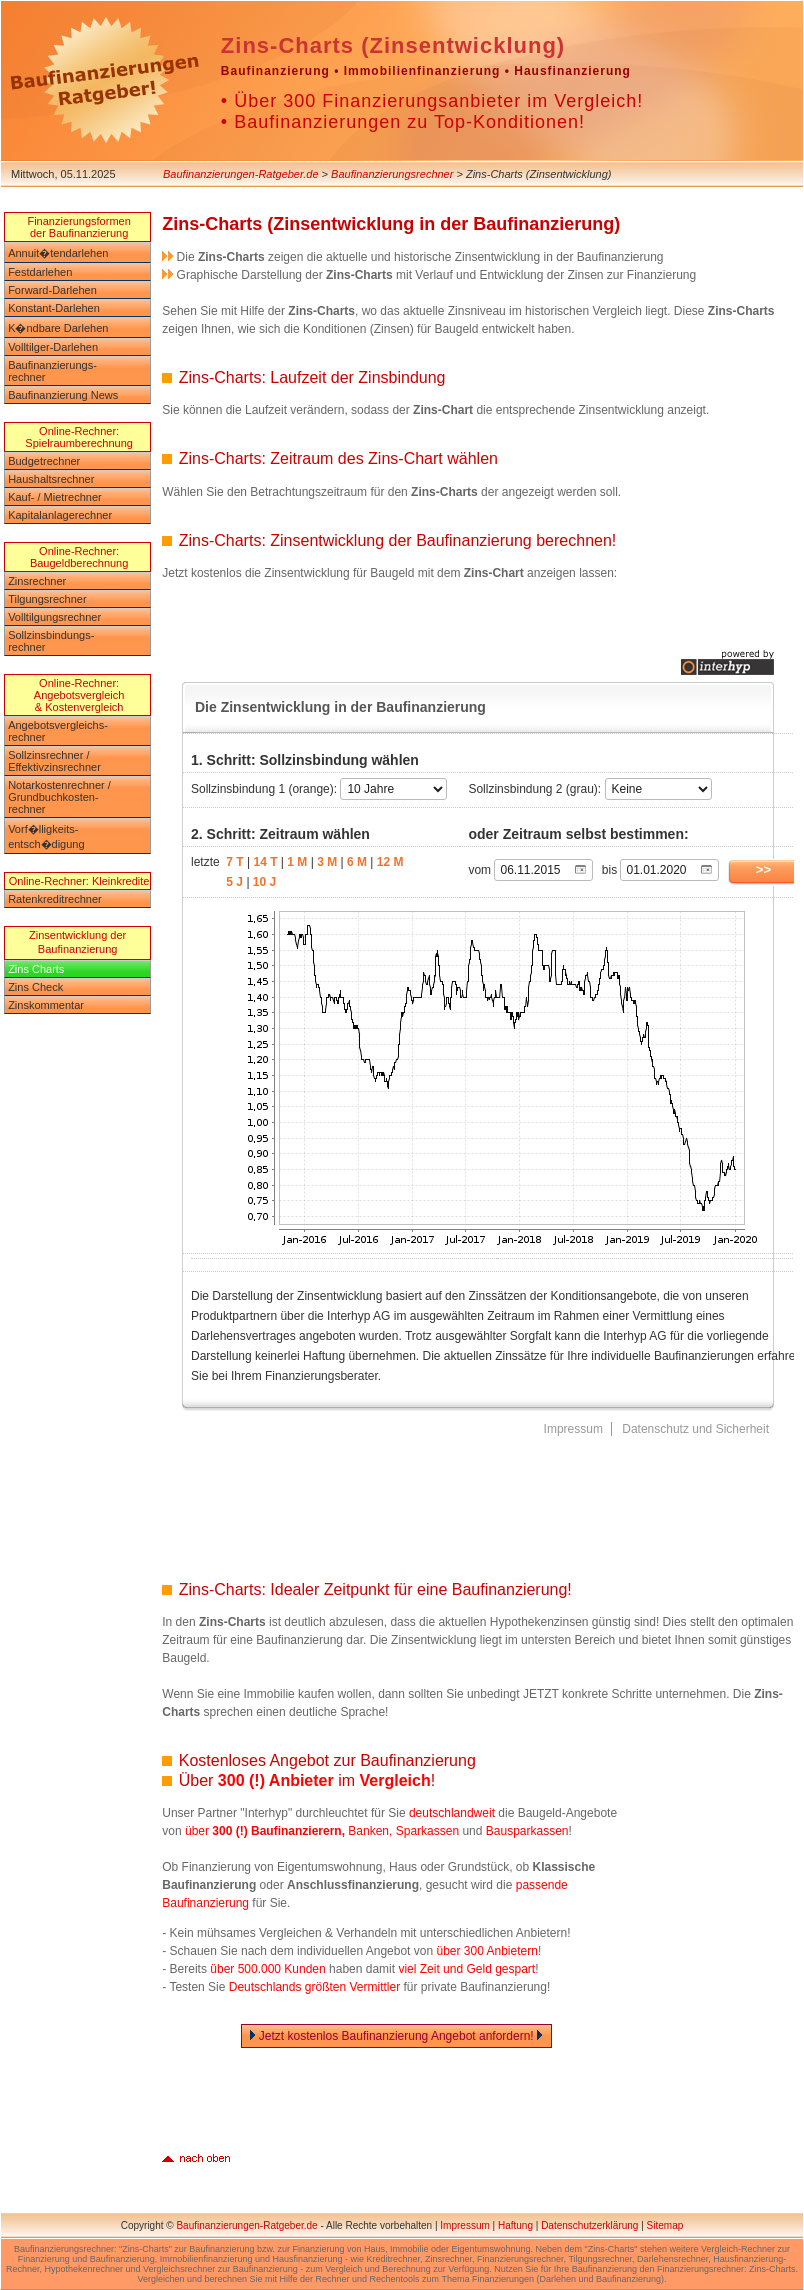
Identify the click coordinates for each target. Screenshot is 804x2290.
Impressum (464, 2225)
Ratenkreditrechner (55, 899)
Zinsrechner (37, 581)
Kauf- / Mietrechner (55, 497)
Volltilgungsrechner (54, 617)
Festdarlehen (40, 272)
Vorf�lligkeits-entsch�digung (46, 836)
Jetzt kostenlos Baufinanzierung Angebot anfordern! (397, 2036)
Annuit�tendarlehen (58, 253)
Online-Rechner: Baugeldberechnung (79, 557)
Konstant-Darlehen (54, 308)
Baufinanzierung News (63, 395)
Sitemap (665, 2225)
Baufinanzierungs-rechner (52, 371)
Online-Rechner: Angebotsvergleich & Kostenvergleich (79, 695)
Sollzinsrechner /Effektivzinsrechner (54, 761)
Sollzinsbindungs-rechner (51, 641)
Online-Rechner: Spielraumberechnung (79, 437)
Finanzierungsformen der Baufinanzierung (78, 227)
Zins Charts (36, 969)
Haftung (515, 2225)
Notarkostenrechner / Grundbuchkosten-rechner (59, 797)
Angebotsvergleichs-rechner (58, 731)
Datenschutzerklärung (589, 2225)
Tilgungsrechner (47, 599)
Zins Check (35, 987)
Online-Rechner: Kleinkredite (79, 881)
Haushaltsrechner (51, 479)
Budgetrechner (44, 461)
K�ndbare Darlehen (58, 328)
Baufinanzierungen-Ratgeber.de (241, 174)
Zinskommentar (46, 1005)
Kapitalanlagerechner (60, 515)
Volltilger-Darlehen (53, 347)
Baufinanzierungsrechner (392, 174)
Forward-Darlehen (52, 290)
